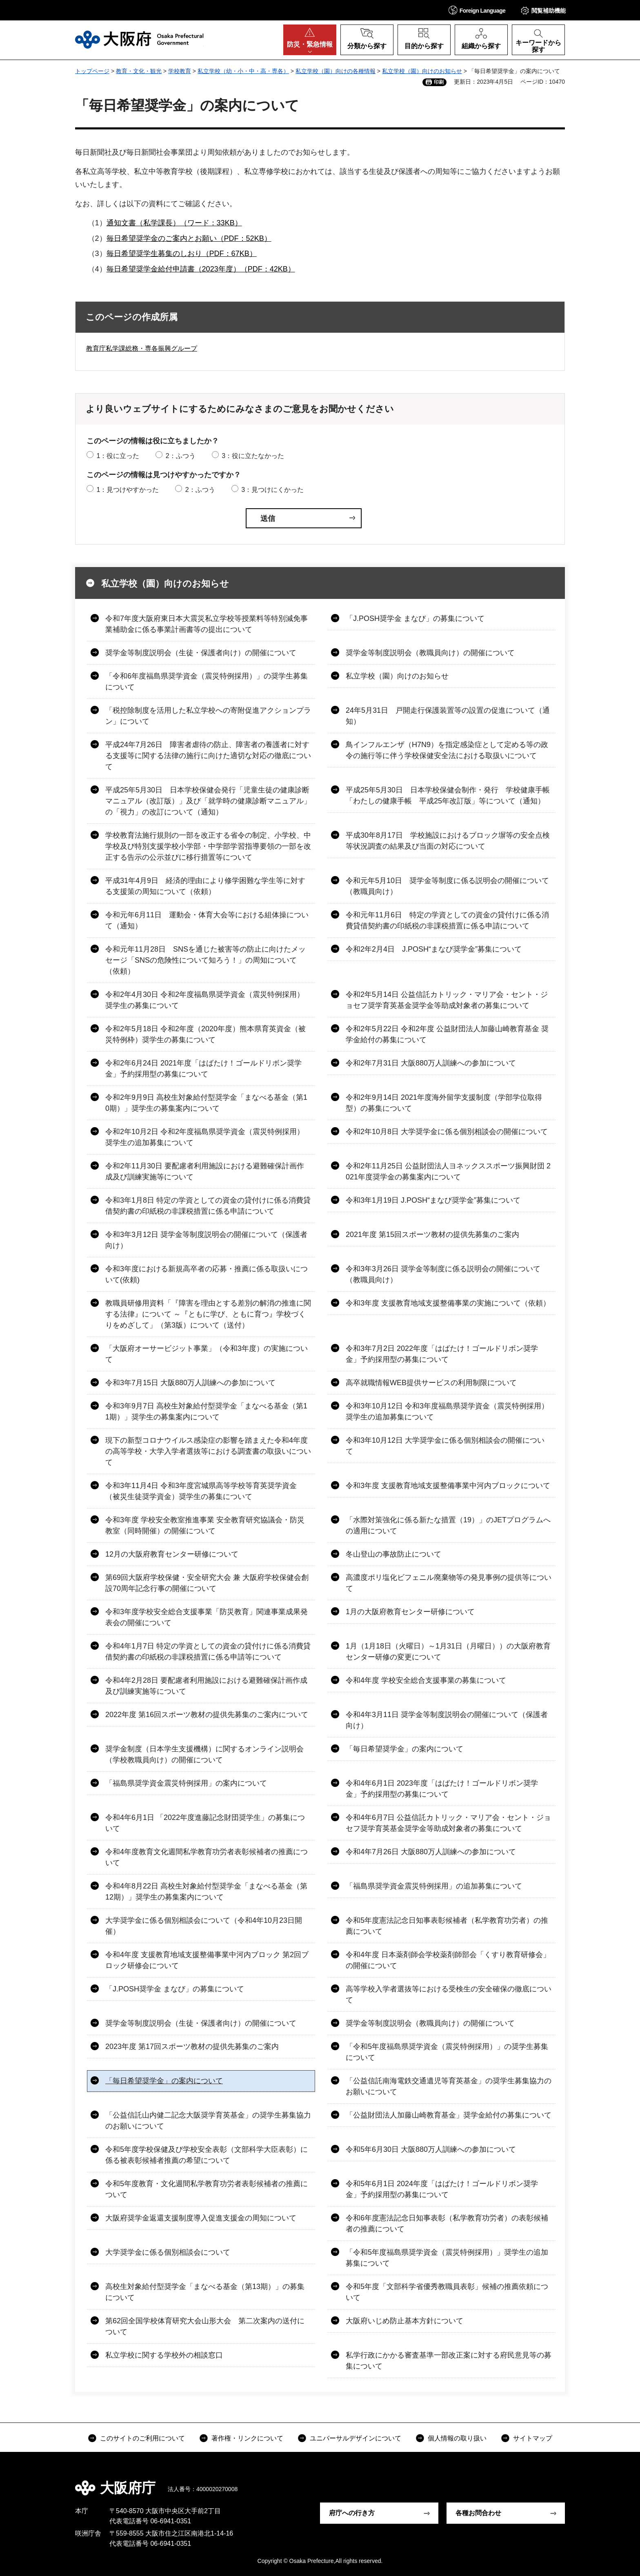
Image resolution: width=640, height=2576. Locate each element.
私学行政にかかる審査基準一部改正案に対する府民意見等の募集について (448, 2360)
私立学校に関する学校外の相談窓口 (164, 2355)
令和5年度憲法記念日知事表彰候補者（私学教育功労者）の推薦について (447, 1925)
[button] (477, 10)
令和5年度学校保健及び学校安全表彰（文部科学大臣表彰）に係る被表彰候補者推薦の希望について (206, 2154)
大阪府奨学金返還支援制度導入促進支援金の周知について (200, 2218)
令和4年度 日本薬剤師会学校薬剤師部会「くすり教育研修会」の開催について (448, 1960)
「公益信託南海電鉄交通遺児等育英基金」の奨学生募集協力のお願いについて (448, 2086)
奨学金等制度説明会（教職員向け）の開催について (430, 653)
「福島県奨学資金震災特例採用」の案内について (186, 1783)
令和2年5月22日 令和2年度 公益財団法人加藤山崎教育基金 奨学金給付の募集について (447, 1034)
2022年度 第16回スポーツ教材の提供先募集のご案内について (206, 1715)
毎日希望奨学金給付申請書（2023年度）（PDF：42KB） (201, 269)
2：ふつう (181, 455)
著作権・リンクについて (247, 2438)
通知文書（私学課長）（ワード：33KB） (174, 223)
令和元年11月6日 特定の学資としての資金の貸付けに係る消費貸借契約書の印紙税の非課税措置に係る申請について (447, 920)
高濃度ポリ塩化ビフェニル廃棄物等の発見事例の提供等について (448, 1583)
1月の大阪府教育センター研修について (410, 1612)
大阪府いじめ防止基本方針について (404, 2321)
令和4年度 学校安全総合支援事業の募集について (426, 1680)
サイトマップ (532, 2438)
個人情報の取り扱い (457, 2438)
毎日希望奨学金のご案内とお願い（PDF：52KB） (189, 238)
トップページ (92, 71)
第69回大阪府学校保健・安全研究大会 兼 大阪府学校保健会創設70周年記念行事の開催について (207, 1583)
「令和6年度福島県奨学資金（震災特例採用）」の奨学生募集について (206, 681)
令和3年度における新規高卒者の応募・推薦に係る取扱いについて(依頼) (206, 1274)
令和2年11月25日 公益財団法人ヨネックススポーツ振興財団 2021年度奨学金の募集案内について (448, 1171)
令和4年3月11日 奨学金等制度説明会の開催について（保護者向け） (447, 1720)
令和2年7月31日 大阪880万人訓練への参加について (431, 1063)
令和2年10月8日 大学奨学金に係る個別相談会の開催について (447, 1132)
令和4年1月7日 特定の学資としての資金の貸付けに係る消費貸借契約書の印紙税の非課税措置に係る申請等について (208, 1651)
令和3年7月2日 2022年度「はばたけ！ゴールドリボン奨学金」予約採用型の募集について (442, 1354)
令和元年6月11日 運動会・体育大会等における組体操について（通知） (207, 920)
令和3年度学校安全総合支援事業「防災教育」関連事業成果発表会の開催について (206, 1617)
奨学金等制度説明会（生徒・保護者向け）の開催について (200, 653)
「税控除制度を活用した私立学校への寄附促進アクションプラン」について (208, 715)
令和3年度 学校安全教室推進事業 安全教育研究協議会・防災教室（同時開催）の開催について (204, 1525)
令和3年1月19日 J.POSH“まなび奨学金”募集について (433, 1200)
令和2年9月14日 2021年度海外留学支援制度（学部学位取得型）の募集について (444, 1102)
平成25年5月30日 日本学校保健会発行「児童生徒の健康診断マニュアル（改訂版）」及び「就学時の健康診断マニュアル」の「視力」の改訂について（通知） (208, 801)
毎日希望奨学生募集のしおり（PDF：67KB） (182, 253)
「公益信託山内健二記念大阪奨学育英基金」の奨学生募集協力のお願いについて (208, 2120)
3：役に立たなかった (253, 455)
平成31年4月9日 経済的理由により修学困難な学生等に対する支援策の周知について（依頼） (205, 886)
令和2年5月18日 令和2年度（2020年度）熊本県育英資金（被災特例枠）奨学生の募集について (205, 1034)
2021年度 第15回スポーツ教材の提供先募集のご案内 (432, 1234)
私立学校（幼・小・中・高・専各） (243, 71)
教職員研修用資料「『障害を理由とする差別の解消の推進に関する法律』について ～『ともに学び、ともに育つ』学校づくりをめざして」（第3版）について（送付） (208, 1314)
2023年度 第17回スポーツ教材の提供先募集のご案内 (192, 2046)
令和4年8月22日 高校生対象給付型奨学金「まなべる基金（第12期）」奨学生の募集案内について (206, 1891)
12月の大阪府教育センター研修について (171, 1554)
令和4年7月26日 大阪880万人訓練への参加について (431, 1852)
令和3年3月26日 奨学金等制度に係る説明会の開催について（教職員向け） (443, 1274)
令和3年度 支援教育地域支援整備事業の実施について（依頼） (448, 1303)
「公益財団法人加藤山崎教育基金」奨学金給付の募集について (448, 2115)
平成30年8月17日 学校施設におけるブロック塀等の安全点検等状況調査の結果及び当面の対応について (448, 840)
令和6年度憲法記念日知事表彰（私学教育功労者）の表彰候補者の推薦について (447, 2223)
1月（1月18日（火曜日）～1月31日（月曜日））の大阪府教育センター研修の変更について (448, 1651)
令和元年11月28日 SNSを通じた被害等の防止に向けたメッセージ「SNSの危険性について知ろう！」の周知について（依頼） (205, 960)
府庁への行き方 (352, 2512)
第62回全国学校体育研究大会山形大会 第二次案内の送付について (204, 2326)
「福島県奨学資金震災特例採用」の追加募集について (434, 1886)
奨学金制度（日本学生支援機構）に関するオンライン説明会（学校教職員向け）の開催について (204, 1754)
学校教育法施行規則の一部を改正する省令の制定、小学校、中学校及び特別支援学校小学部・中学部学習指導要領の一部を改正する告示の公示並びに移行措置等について (208, 846)
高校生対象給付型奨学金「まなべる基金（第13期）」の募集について (204, 2292)
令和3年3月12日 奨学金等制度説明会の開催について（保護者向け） (206, 1240)
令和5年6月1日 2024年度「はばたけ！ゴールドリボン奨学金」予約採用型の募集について (442, 2189)
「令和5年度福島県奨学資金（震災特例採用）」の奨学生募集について (447, 2052)
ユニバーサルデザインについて (355, 2438)
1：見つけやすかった (127, 489)
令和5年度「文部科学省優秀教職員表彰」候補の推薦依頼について (447, 2292)
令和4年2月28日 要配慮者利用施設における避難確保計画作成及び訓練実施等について (206, 1685)
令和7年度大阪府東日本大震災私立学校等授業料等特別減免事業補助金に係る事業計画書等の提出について (206, 624)
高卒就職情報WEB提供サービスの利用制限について (431, 1383)
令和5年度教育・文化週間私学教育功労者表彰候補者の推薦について (206, 2189)
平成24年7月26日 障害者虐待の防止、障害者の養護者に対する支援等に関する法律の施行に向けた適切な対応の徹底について (208, 756)
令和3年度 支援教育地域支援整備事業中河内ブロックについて (448, 1486)
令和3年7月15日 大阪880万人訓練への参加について (190, 1383)
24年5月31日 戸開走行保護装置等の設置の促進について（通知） (448, 715)
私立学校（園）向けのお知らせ (422, 71)
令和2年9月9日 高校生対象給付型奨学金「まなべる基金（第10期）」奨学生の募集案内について (206, 1102)
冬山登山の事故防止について (393, 1554)
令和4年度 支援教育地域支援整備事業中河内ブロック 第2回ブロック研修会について (207, 1960)
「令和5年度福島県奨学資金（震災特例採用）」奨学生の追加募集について (447, 2257)
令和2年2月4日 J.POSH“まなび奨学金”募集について (434, 949)
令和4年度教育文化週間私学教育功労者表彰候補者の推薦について (206, 1857)
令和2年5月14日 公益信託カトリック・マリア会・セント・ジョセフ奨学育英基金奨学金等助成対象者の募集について (447, 1000)
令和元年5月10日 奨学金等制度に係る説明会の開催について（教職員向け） (447, 886)
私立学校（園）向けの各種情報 (336, 71)
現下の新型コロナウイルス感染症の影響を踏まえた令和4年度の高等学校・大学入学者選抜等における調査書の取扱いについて (208, 1451)
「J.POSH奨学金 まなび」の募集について (415, 618)
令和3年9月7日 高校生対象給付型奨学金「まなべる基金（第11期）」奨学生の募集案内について (206, 1411)
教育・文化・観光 (139, 71)
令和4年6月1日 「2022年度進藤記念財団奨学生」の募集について (205, 1823)
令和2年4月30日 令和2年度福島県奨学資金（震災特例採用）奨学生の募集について (204, 1000)
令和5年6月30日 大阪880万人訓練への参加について (431, 2149)
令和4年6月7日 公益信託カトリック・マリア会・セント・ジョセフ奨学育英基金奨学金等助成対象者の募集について (448, 1823)
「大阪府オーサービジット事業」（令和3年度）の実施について (206, 1354)
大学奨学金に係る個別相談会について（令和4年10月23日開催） (203, 1925)
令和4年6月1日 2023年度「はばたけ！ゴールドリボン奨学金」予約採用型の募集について (442, 1788)
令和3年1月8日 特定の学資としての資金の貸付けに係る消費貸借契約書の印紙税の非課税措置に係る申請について (208, 1205)
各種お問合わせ (478, 2512)
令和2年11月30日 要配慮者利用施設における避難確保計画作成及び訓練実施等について (204, 1171)
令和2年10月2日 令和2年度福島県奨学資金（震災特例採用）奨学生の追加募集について (204, 1137)
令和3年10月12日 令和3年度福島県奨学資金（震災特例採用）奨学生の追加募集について (447, 1411)
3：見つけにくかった (272, 489)
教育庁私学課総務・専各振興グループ (141, 348)
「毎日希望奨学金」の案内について (404, 1749)
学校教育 (179, 71)
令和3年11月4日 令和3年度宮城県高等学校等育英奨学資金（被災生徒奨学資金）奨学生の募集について (201, 1491)
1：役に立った (117, 455)
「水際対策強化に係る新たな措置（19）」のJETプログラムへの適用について (448, 1525)
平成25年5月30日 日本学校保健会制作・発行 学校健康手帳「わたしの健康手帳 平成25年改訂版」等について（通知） (448, 795)
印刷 (439, 82)
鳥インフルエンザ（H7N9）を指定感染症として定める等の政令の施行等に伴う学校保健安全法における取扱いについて (447, 750)
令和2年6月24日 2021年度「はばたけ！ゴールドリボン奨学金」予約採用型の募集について (203, 1068)
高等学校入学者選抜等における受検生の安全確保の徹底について (448, 1994)
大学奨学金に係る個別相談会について (167, 2252)
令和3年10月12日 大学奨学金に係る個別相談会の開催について (445, 1445)
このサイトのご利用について (142, 2438)
